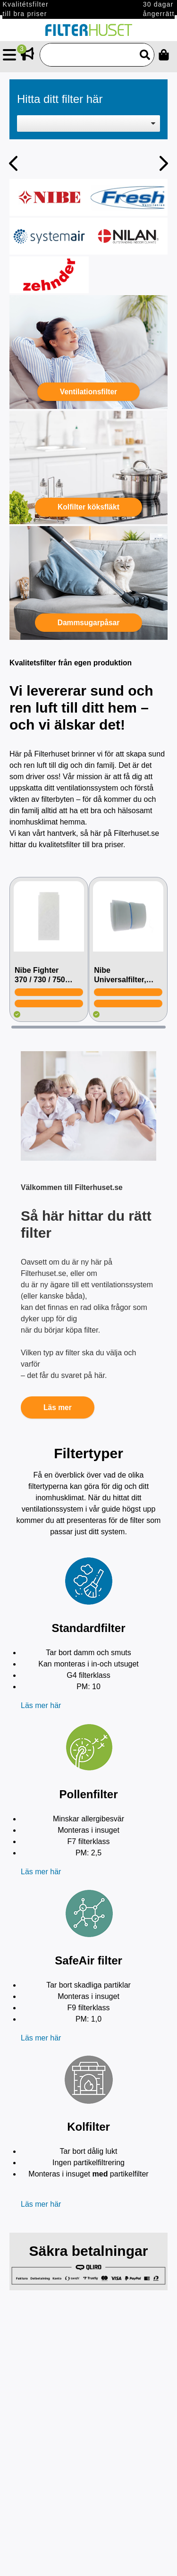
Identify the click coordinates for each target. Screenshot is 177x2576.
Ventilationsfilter (88, 392)
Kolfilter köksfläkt (88, 507)
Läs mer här (41, 1705)
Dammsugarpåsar (89, 623)
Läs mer (57, 1407)
